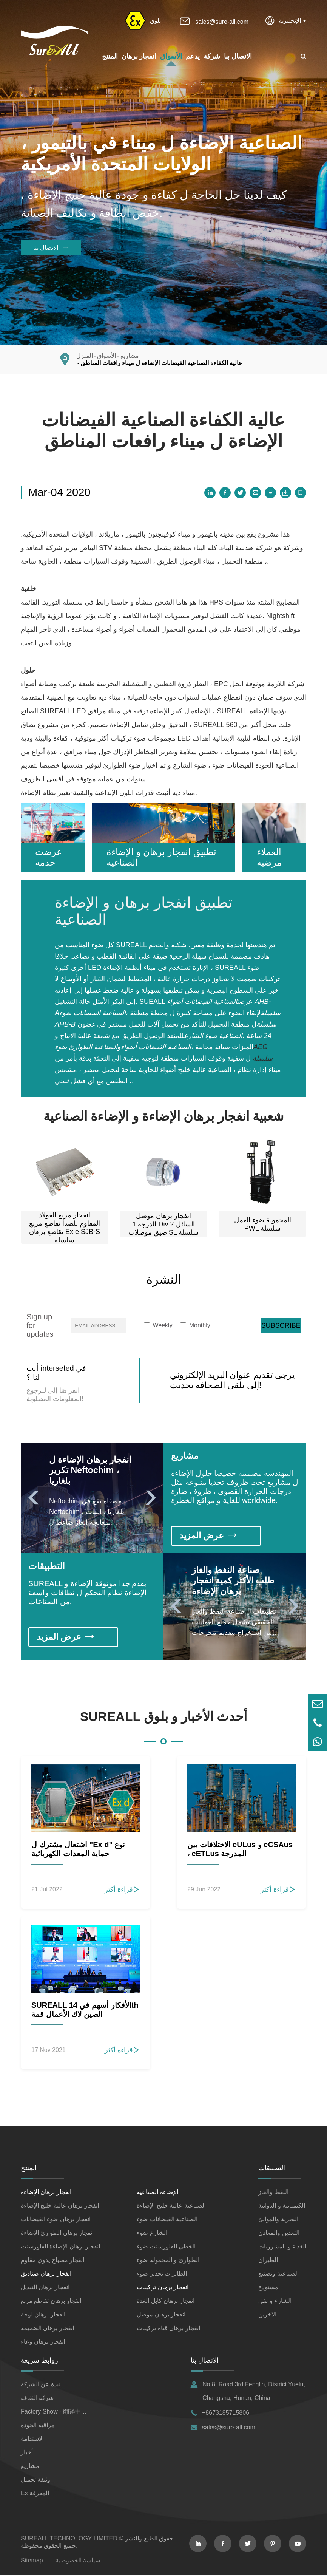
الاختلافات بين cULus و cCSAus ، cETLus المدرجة (240, 1850)
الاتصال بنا (238, 56)
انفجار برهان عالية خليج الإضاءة (60, 2206)
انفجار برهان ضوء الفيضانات (56, 2220)
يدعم (193, 56)
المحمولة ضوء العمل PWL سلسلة (262, 1224)
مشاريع (129, 356)
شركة (212, 56)
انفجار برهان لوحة (43, 2315)
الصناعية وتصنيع (278, 2274)
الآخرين (267, 2315)
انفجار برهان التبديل (45, 2288)
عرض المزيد (209, 1535)
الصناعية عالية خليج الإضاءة (171, 2206)
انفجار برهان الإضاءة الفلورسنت (60, 2247)
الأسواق (171, 56)
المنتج (110, 56)
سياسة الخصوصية (78, 2561)
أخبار (27, 2453)
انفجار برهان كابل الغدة (165, 2301)
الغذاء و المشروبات (282, 2247)
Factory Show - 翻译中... (53, 2412)
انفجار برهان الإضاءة (46, 2192)
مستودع (268, 2288)
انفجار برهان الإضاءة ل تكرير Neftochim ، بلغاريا (92, 1470)
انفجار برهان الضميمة (47, 2329)
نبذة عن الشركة (40, 2385)
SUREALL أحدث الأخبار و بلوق (163, 1717)
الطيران (268, 2260)
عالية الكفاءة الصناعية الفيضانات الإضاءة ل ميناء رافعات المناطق (161, 363)
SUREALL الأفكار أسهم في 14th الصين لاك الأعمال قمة (84, 2010)
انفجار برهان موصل (161, 2315)
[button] (36, 1498)
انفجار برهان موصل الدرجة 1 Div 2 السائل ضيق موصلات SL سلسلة (163, 1224)
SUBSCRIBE (281, 1325)
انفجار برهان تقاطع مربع (51, 2301)
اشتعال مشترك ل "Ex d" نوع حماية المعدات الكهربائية (78, 1850)
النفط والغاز (273, 2192)
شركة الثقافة (37, 2398)
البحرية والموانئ (278, 2220)
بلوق (155, 20)
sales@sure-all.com (221, 22)
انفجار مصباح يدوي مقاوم (52, 2260)
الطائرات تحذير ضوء (162, 2274)
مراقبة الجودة (38, 2426)
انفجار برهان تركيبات (162, 2288)
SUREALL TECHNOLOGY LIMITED (69, 2539)
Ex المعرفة (35, 2494)
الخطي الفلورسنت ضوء (166, 2247)
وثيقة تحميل (35, 2480)
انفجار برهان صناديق (46, 2274)
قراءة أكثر (122, 1890)
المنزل (84, 356)
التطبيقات (46, 1567)
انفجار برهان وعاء (43, 2342)
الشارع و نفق (275, 2301)
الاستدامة (32, 2439)
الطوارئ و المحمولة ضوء (168, 2260)
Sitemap (32, 2561)
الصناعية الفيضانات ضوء (167, 2220)
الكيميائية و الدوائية (281, 2206)
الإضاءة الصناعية (157, 2192)
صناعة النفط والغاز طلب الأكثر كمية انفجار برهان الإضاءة (235, 1581)
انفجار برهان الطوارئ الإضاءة (57, 2233)
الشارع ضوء (152, 2233)
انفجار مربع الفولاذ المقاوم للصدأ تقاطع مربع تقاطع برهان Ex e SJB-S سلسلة (64, 1227)
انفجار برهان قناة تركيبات (168, 2329)
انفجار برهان (139, 56)
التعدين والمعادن (278, 2233)
